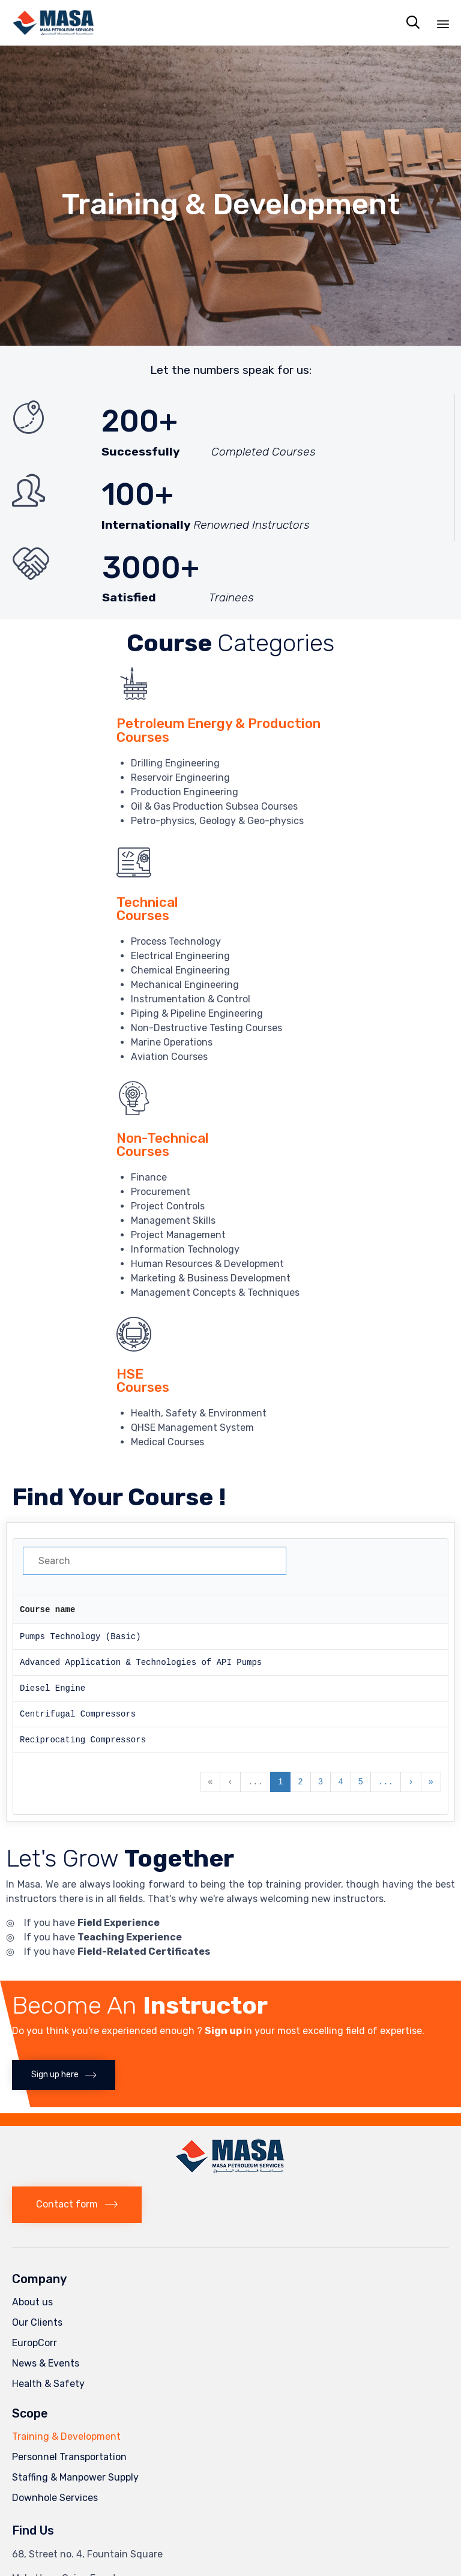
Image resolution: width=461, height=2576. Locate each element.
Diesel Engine (52, 1688)
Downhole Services (55, 2497)
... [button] (255, 1781)
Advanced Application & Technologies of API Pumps (141, 1662)
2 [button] (300, 1781)
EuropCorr (34, 2342)
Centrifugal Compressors (78, 1714)
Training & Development (66, 2436)
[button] (63, 2074)
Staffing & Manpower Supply (75, 2476)
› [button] (410, 1781)
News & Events (45, 2362)
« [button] (210, 1781)
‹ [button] (229, 1781)
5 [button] (360, 1781)
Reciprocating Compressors (83, 1739)
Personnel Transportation (69, 2456)
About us (32, 2301)
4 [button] (340, 1781)
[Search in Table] (154, 1561)
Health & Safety (48, 2383)
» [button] (431, 1781)
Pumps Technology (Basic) (80, 1636)
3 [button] (320, 1781)
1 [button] (280, 1781)
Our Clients (37, 2322)
